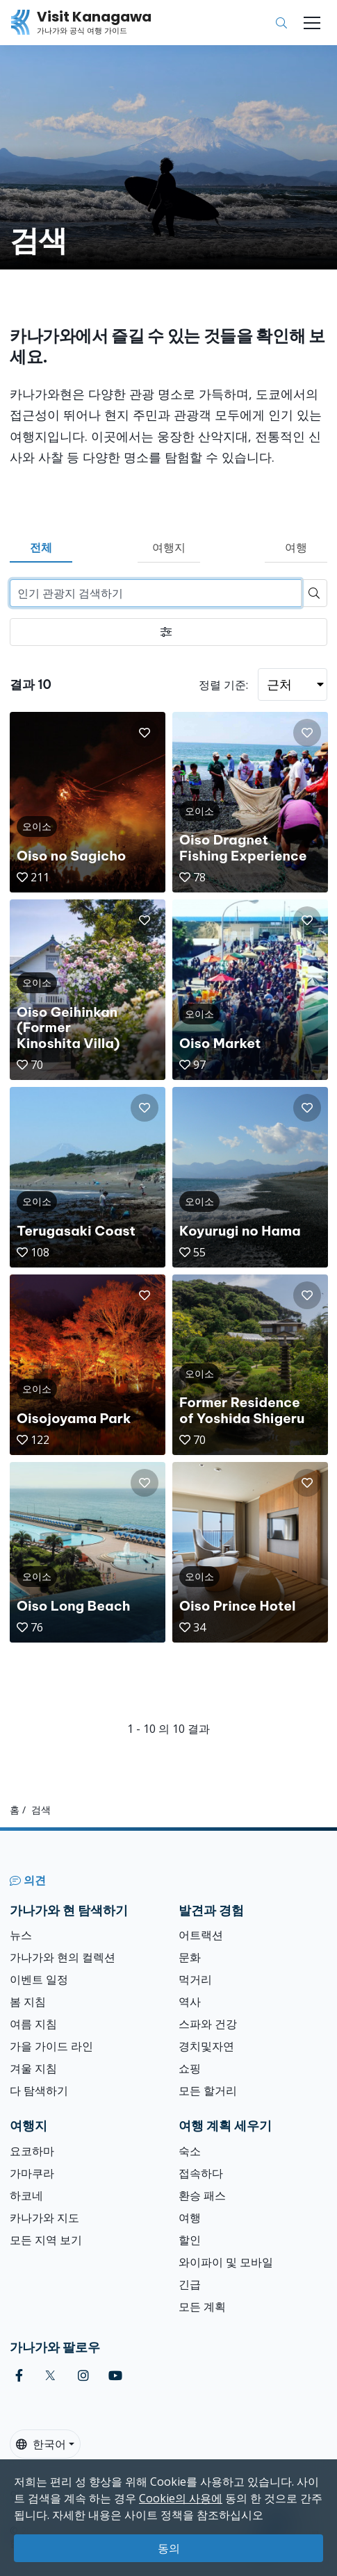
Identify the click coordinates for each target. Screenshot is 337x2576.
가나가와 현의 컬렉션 (62, 1957)
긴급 (190, 2284)
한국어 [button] (41, 2444)
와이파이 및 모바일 (226, 2262)
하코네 (26, 2195)
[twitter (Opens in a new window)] (50, 2376)
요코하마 (32, 2151)
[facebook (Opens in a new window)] (19, 2376)
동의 (169, 2548)
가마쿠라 (32, 2173)
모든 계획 (202, 2306)
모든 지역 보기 (46, 2239)
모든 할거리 (208, 2090)
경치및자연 (206, 2046)
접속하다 (201, 2173)
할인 (190, 2239)
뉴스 (21, 1935)
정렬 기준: (223, 684)
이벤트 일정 (39, 1979)
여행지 (169, 547)
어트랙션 (201, 1935)
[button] (144, 733)
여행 (296, 547)
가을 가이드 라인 (51, 2046)
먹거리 (195, 1979)
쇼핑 (190, 2068)
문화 (190, 1957)
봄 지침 (28, 2001)
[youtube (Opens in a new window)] (115, 2376)
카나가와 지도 (44, 2217)
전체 (41, 547)
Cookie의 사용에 (180, 2498)
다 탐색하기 (39, 2090)
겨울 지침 (33, 2068)
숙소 (190, 2151)
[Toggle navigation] (312, 23)
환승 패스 (202, 2195)
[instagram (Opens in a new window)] (83, 2376)
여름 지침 (33, 2023)
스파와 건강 (208, 2023)
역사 (190, 2001)
